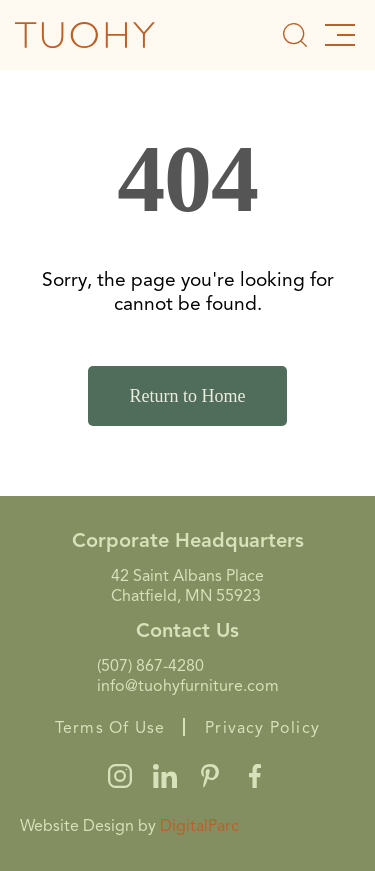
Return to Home (188, 396)
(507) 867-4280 (150, 666)
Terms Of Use (110, 728)
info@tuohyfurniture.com (188, 686)
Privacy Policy (262, 728)
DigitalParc (199, 826)
